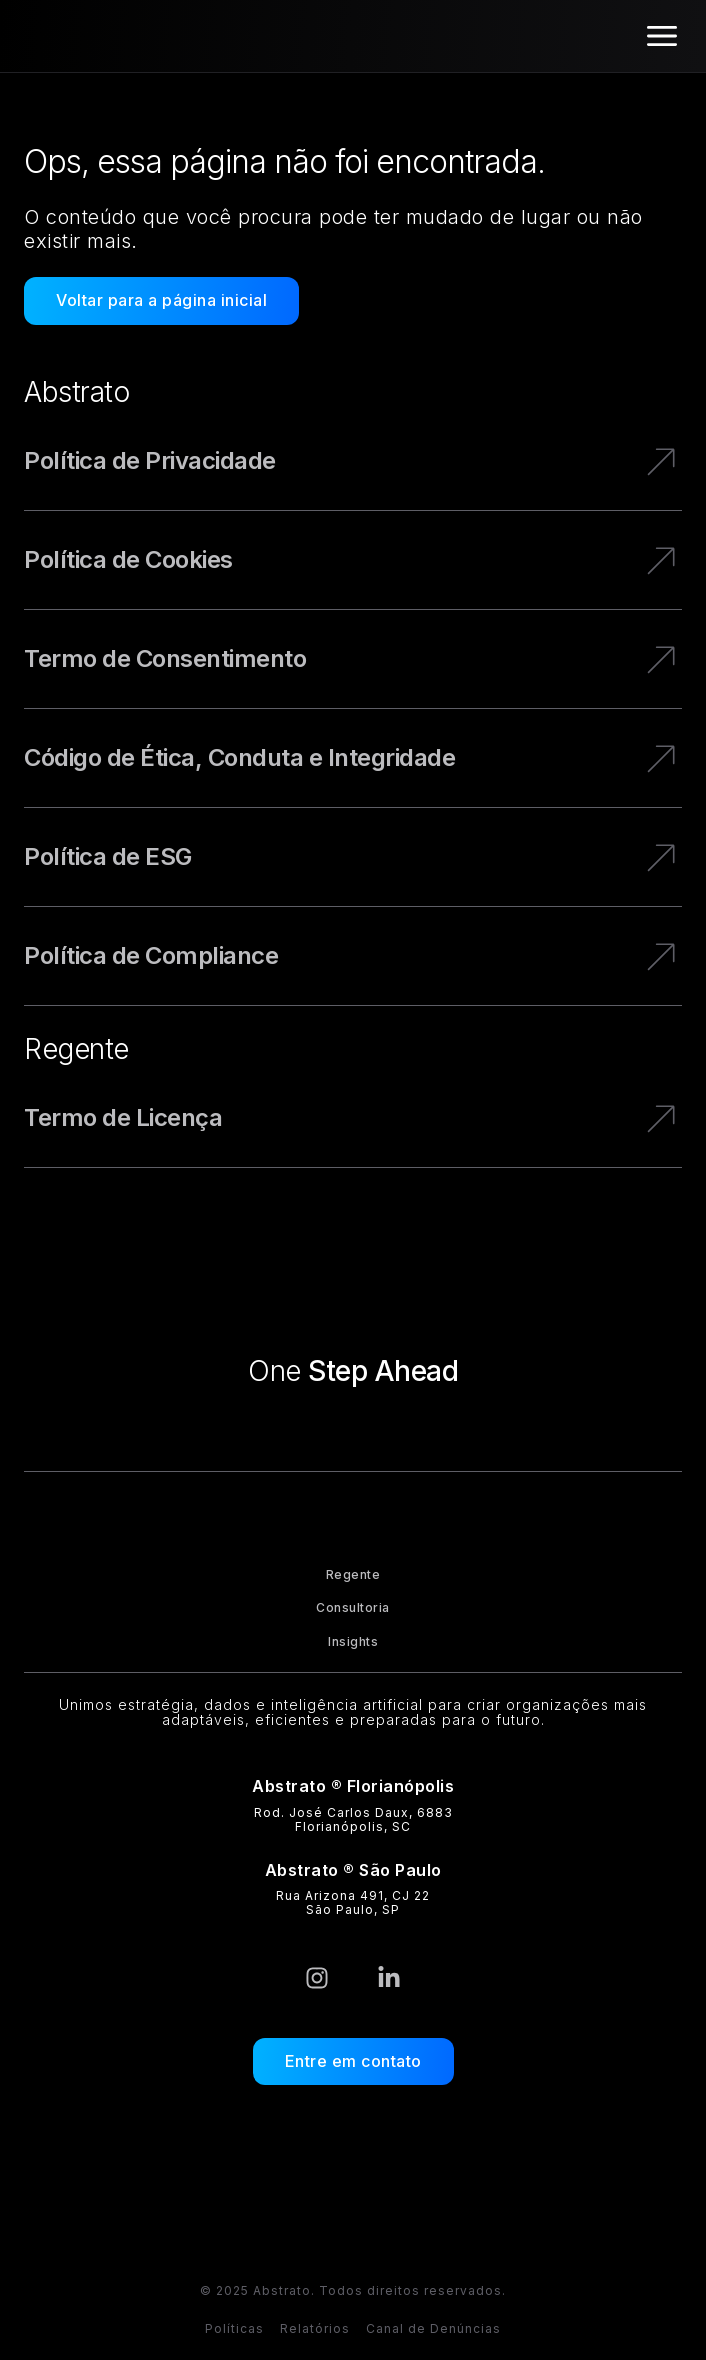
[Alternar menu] (662, 36)
